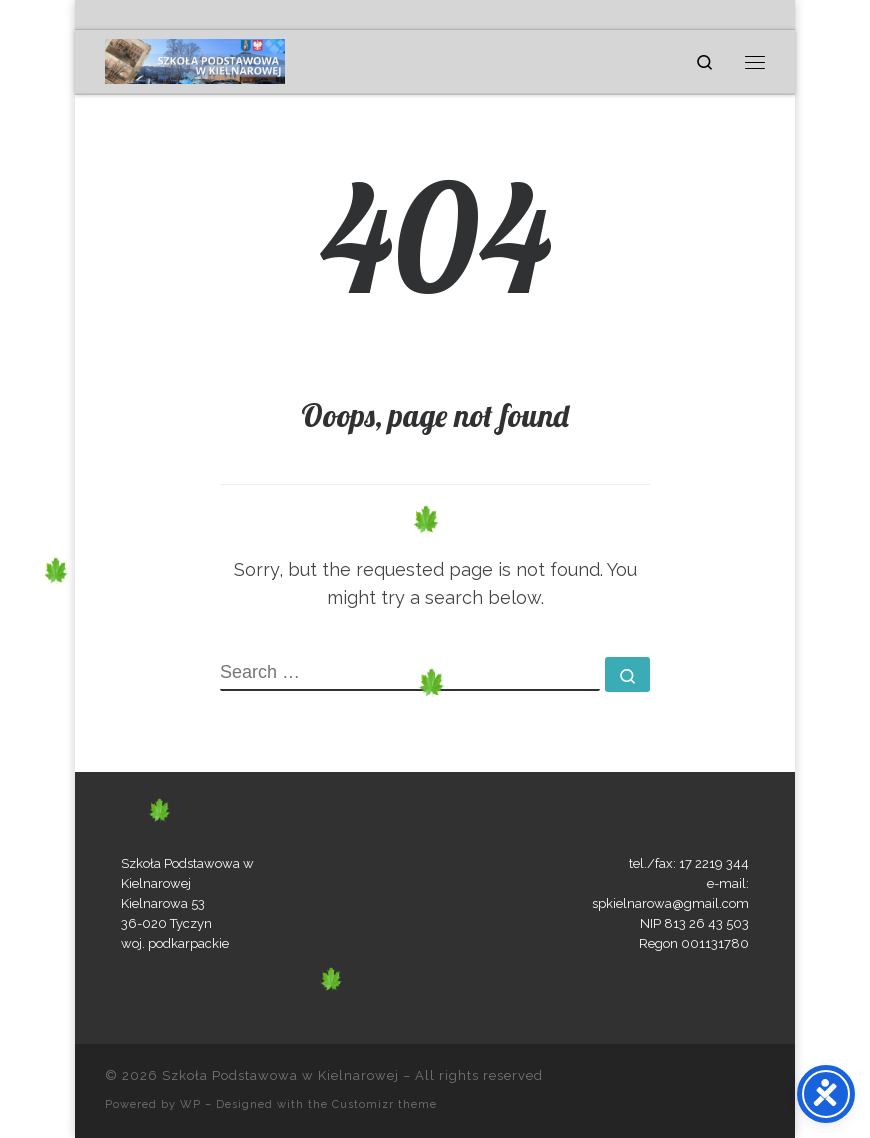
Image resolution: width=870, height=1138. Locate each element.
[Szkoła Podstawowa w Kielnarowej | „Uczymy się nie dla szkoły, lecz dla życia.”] (195, 59)
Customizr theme (384, 1104)
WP (190, 1104)
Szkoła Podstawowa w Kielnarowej (280, 1075)
